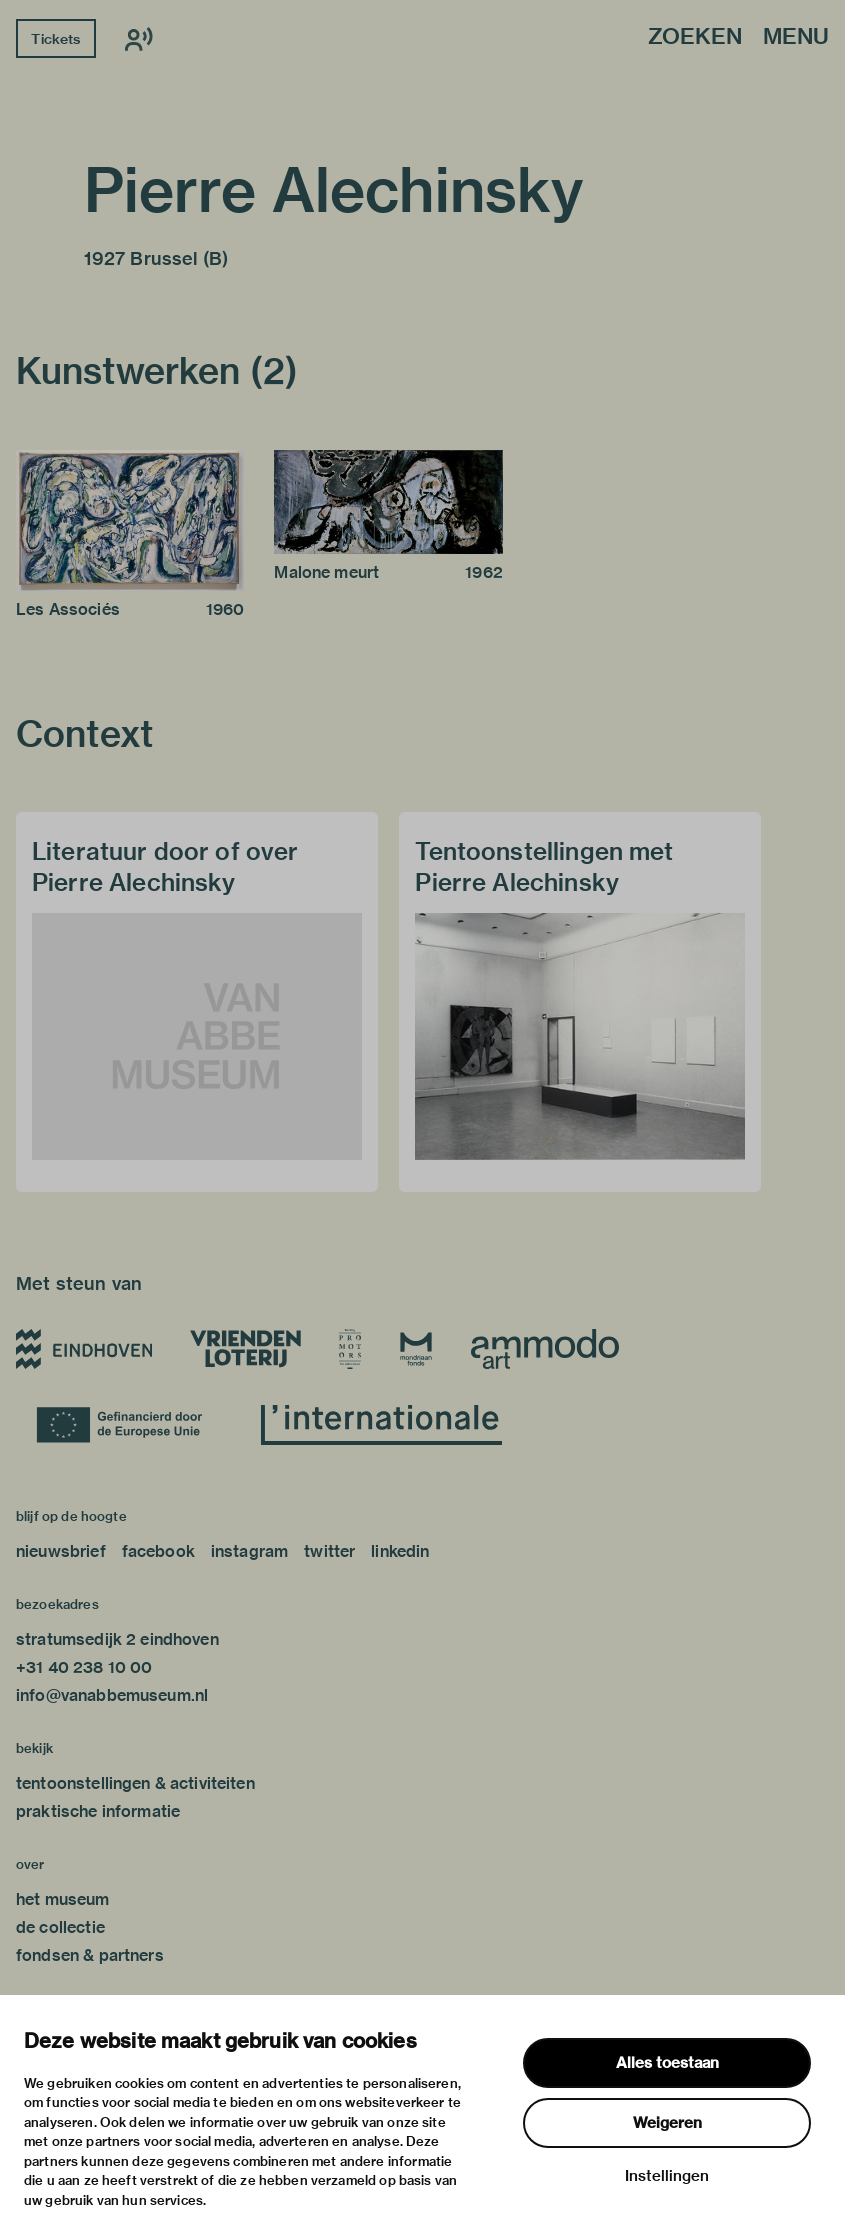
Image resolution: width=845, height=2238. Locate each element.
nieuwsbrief (61, 1551)
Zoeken (695, 37)
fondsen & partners (90, 1955)
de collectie (60, 1927)
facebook (158, 1551)
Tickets (55, 39)
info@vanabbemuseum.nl (112, 1695)
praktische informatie (98, 1811)
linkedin (400, 1551)
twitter (329, 1551)
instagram (249, 1551)
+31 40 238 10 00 (84, 1667)
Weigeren (667, 2123)
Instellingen (667, 2176)
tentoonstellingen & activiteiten (135, 1783)
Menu (796, 37)
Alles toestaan (667, 2063)
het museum (63, 1899)
